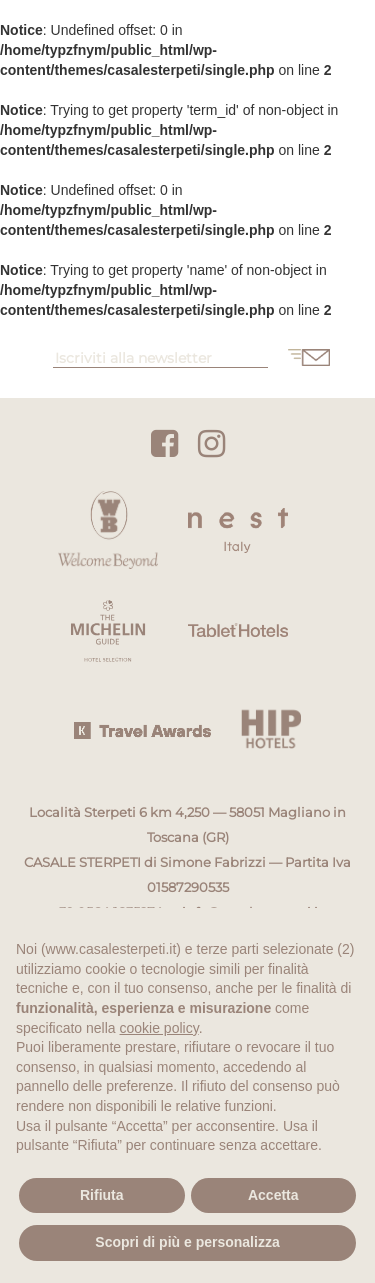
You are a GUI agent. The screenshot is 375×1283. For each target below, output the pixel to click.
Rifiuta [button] (102, 1195)
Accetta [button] (273, 1195)
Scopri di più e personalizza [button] (187, 1242)
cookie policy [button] (159, 1028)
